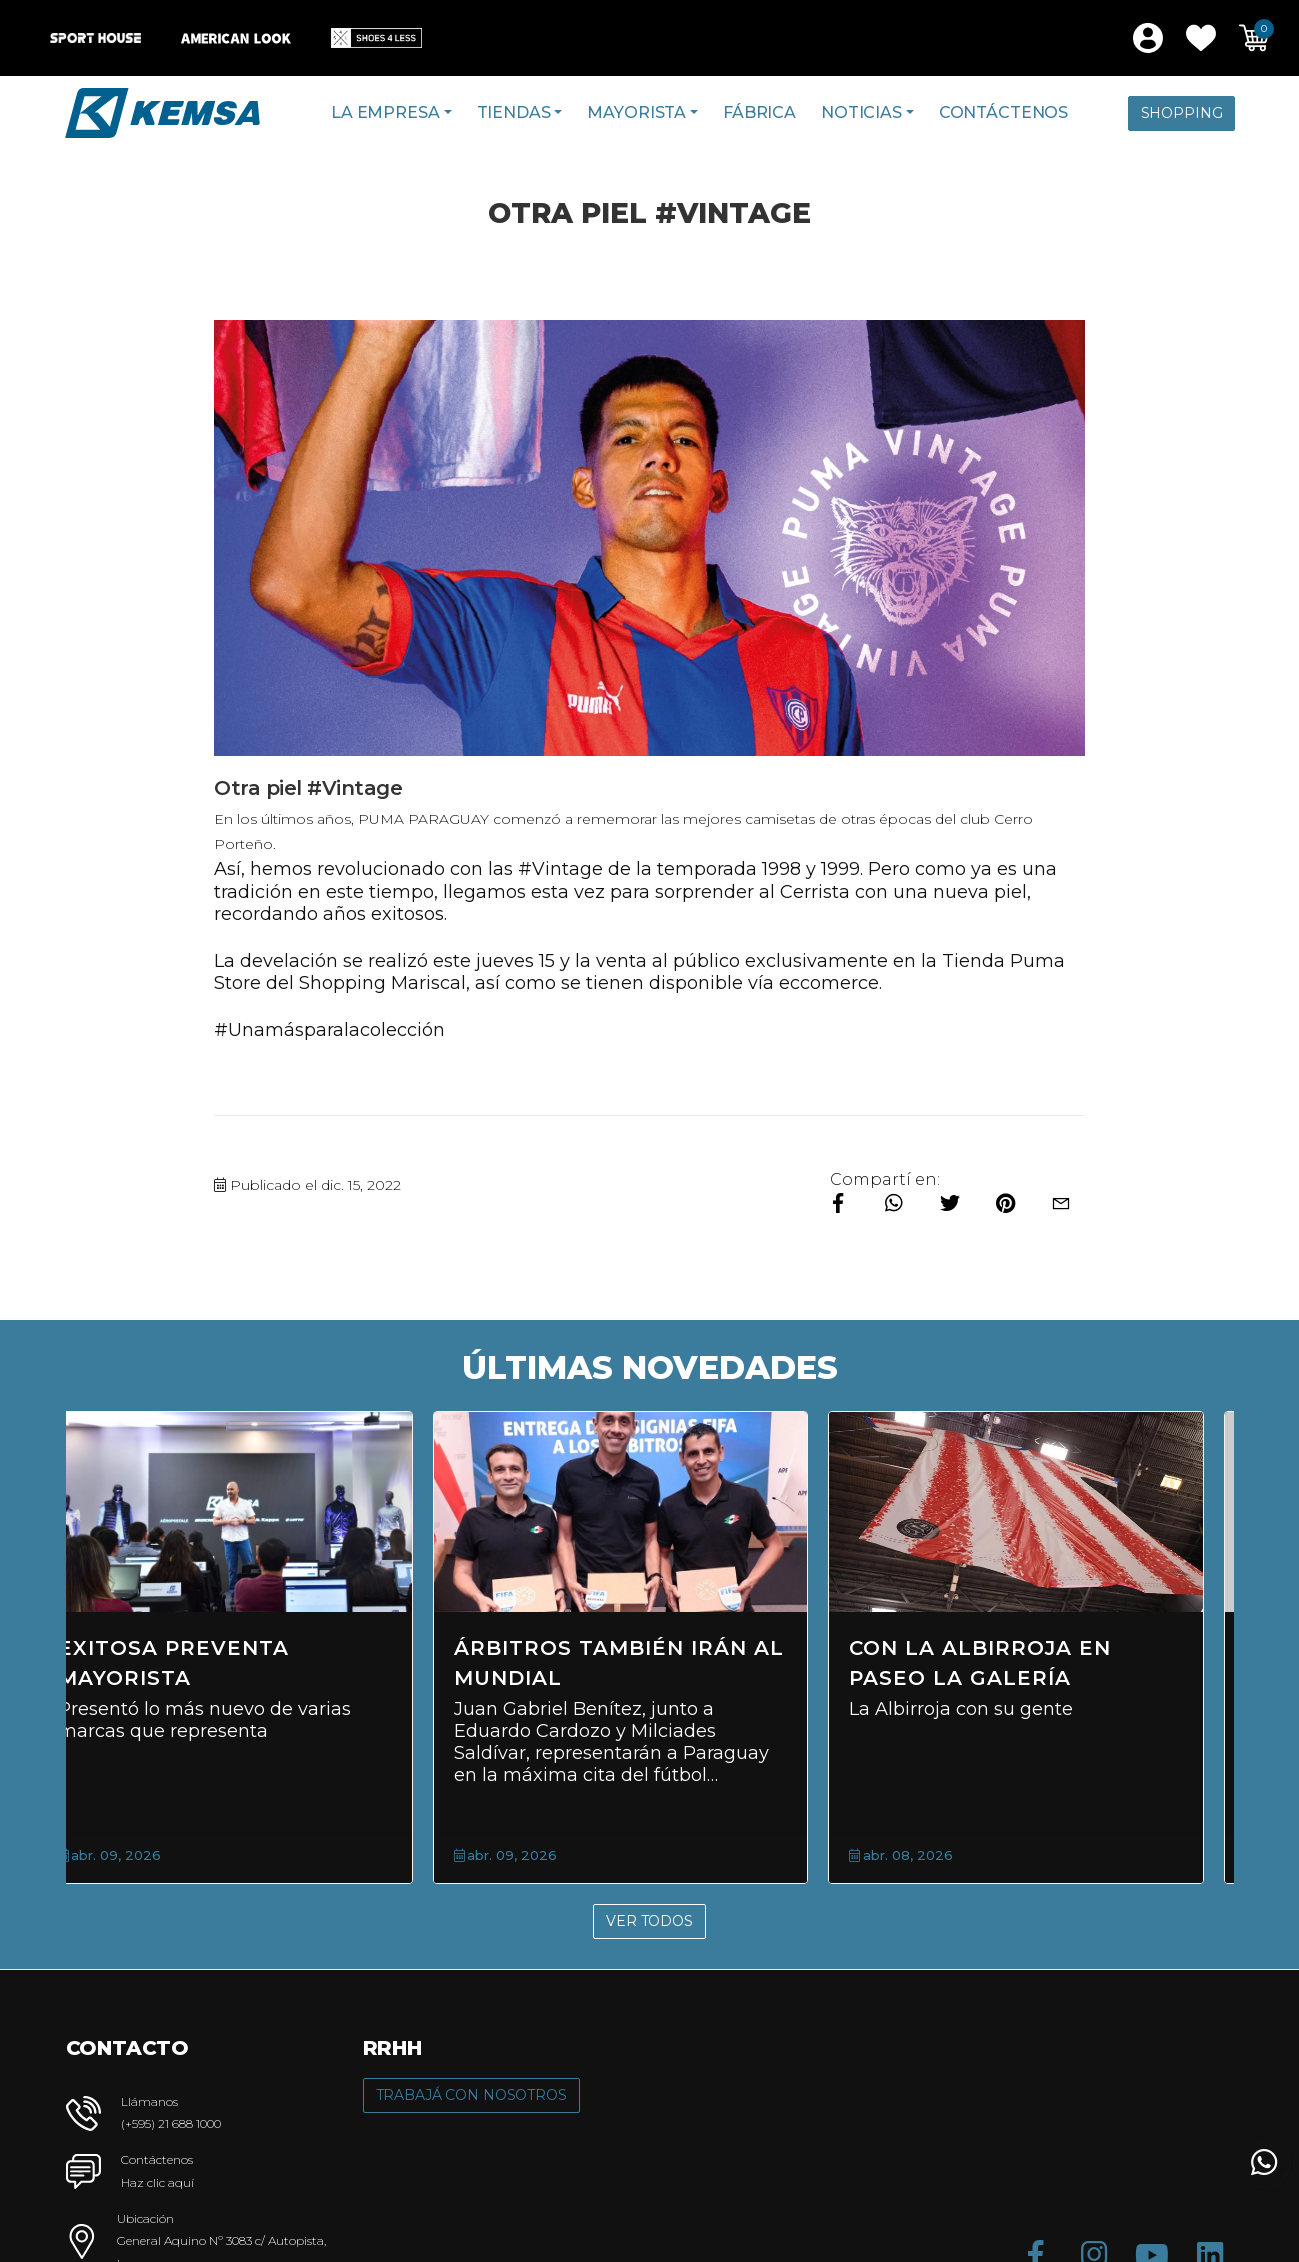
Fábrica (759, 112)
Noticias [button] (861, 112)
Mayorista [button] (636, 112)
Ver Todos (649, 1921)
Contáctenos (1003, 112)
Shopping (1182, 113)
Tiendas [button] (514, 112)
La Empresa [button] (385, 112)
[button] (1201, 38)
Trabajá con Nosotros (471, 2095)
